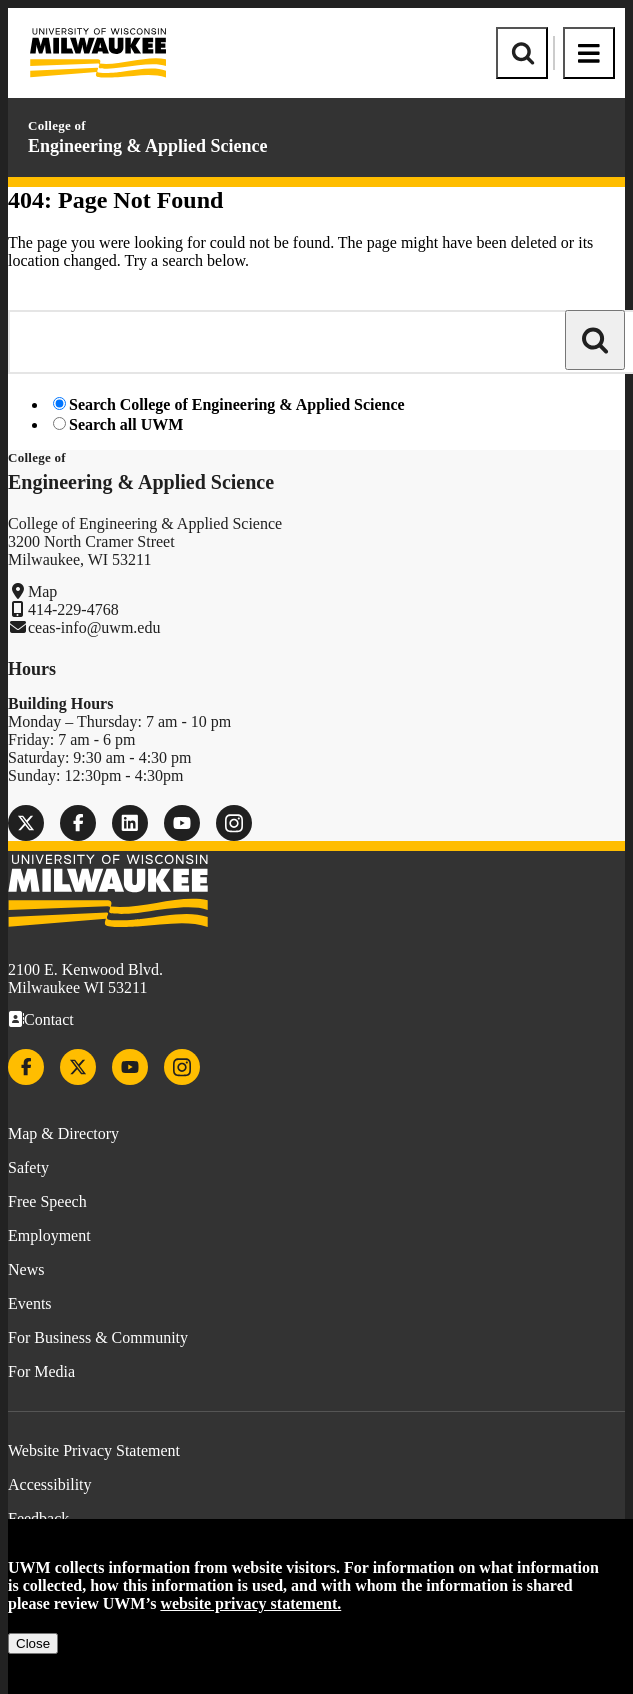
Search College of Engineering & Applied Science (237, 404)
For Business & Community (98, 1337)
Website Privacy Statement (94, 1450)
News (26, 1269)
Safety (28, 1167)
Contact (49, 1019)
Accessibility (50, 1484)
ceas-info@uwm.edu (94, 627)
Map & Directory (63, 1133)
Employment (49, 1235)
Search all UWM (126, 424)
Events (30, 1303)
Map (42, 591)
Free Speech (47, 1201)
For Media (41, 1371)
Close (33, 1643)
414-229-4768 (73, 609)
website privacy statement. (250, 1603)
